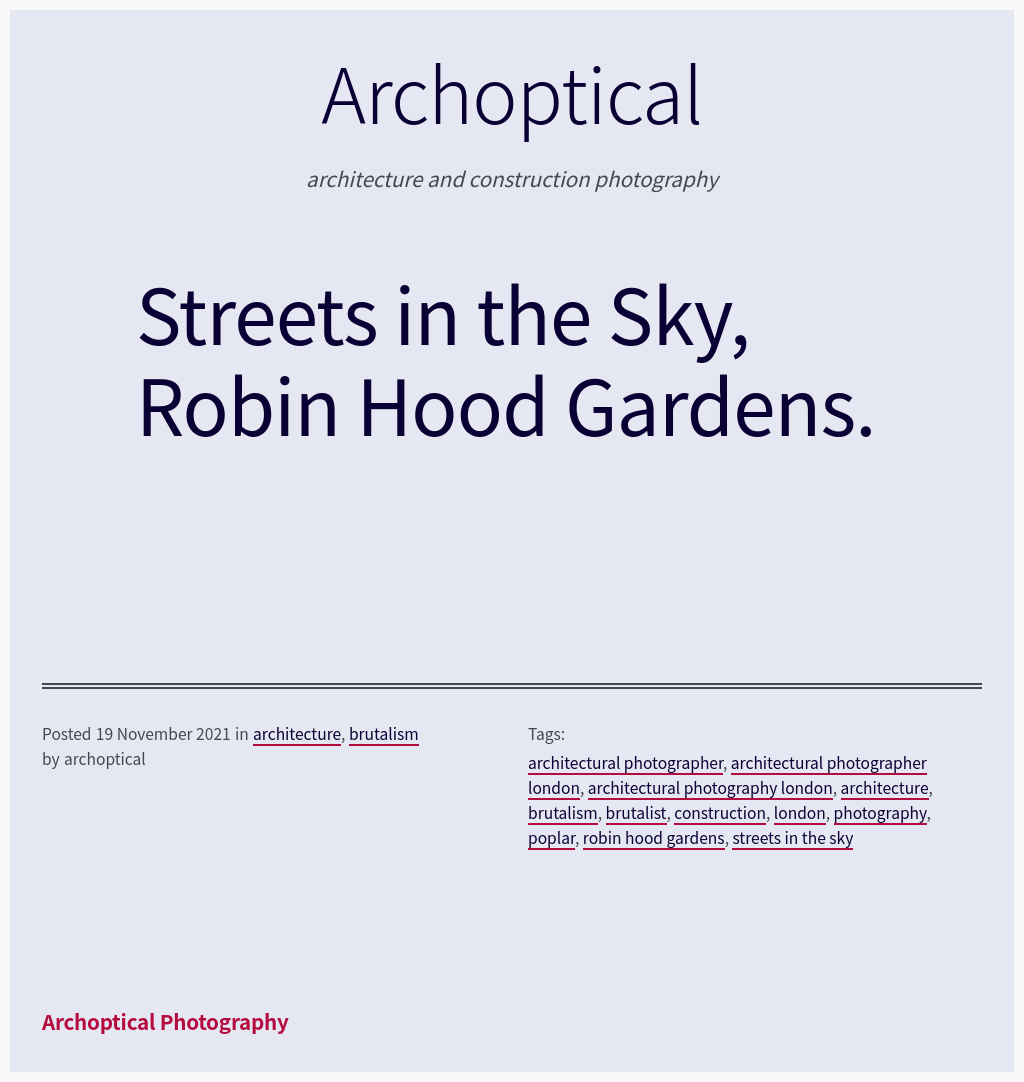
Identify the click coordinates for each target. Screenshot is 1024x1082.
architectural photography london (710, 787)
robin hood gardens (654, 837)
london (800, 812)
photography (880, 812)
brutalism (384, 733)
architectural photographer (625, 762)
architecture (297, 733)
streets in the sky (792, 837)
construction (720, 812)
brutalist (636, 812)
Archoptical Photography (165, 1021)
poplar (551, 837)
